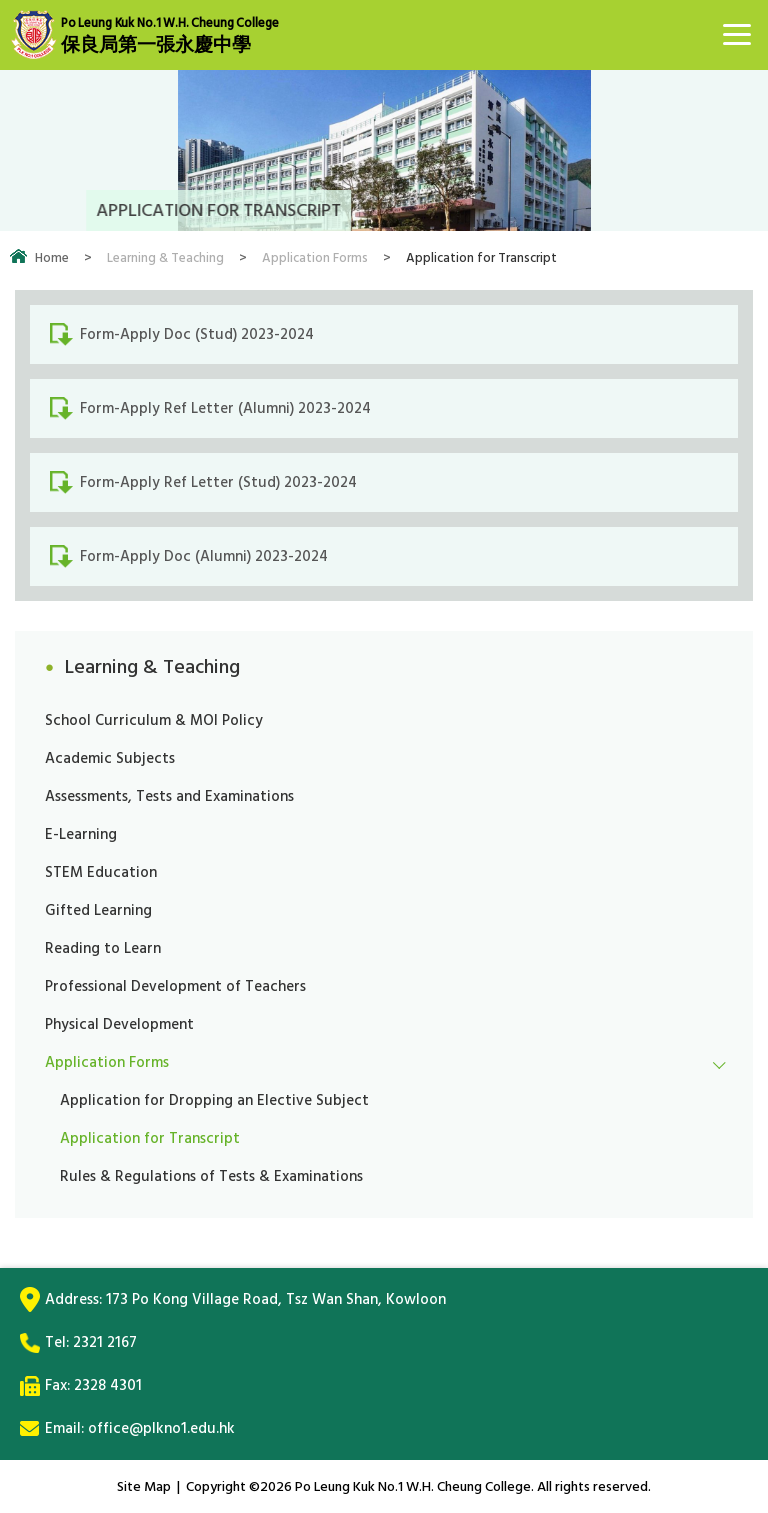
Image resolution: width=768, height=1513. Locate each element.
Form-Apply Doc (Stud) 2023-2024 (197, 334)
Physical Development (119, 1024)
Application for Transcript (150, 1138)
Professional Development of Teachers (175, 986)
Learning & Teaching (165, 258)
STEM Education (101, 872)
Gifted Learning (98, 910)
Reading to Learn (103, 948)
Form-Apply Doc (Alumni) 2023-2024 (204, 556)
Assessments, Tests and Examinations (169, 796)
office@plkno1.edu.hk (161, 1428)
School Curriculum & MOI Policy (154, 720)
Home (52, 258)
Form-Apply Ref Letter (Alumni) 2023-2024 (225, 408)
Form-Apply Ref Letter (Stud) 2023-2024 (218, 482)
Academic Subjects (110, 758)
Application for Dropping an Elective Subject (214, 1100)
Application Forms (315, 258)
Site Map (144, 1486)
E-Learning (81, 834)
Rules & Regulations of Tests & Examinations (211, 1176)
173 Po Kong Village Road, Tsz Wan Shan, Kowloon (276, 1299)
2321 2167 (105, 1342)
